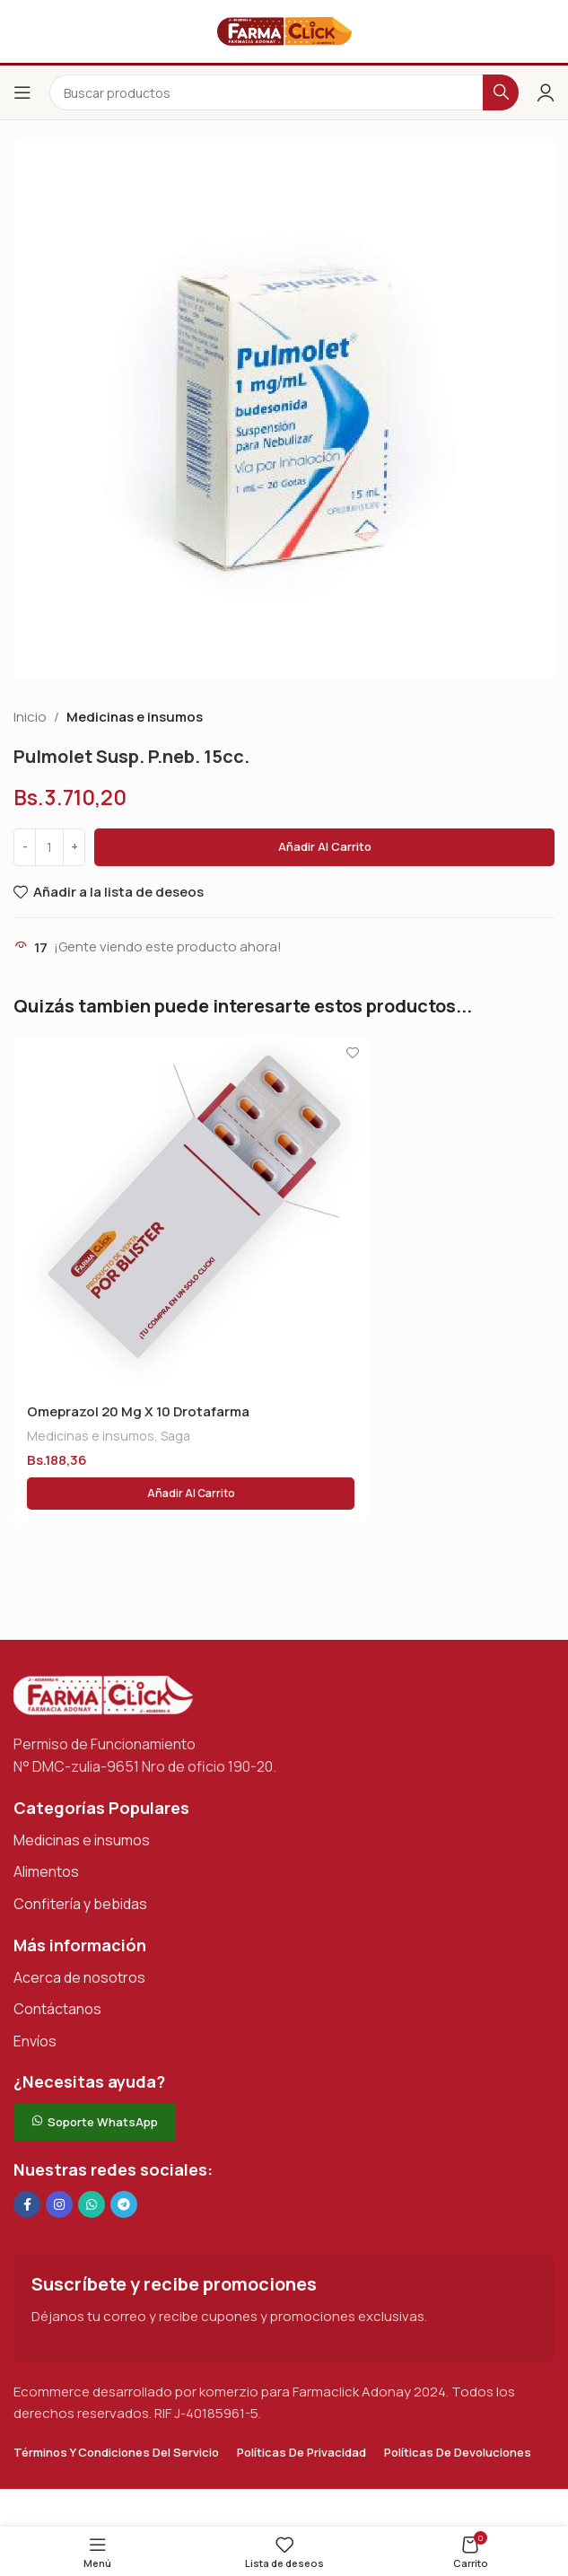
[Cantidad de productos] (49, 847)
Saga (175, 1435)
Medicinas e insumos (134, 716)
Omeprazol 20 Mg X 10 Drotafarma (138, 1411)
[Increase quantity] (74, 847)
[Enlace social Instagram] (59, 2204)
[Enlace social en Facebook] (26, 2204)
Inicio (30, 716)
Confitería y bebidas (80, 1904)
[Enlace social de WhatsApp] (91, 2204)
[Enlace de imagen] (103, 1694)
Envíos (35, 2041)
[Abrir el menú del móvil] (22, 92)
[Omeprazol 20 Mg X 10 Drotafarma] (190, 1214)
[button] (190, 1493)
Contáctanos (57, 2009)
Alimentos (46, 1871)
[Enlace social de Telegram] (123, 2204)
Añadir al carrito (324, 846)
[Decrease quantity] (24, 847)
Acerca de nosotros (79, 1977)
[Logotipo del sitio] (284, 30)
